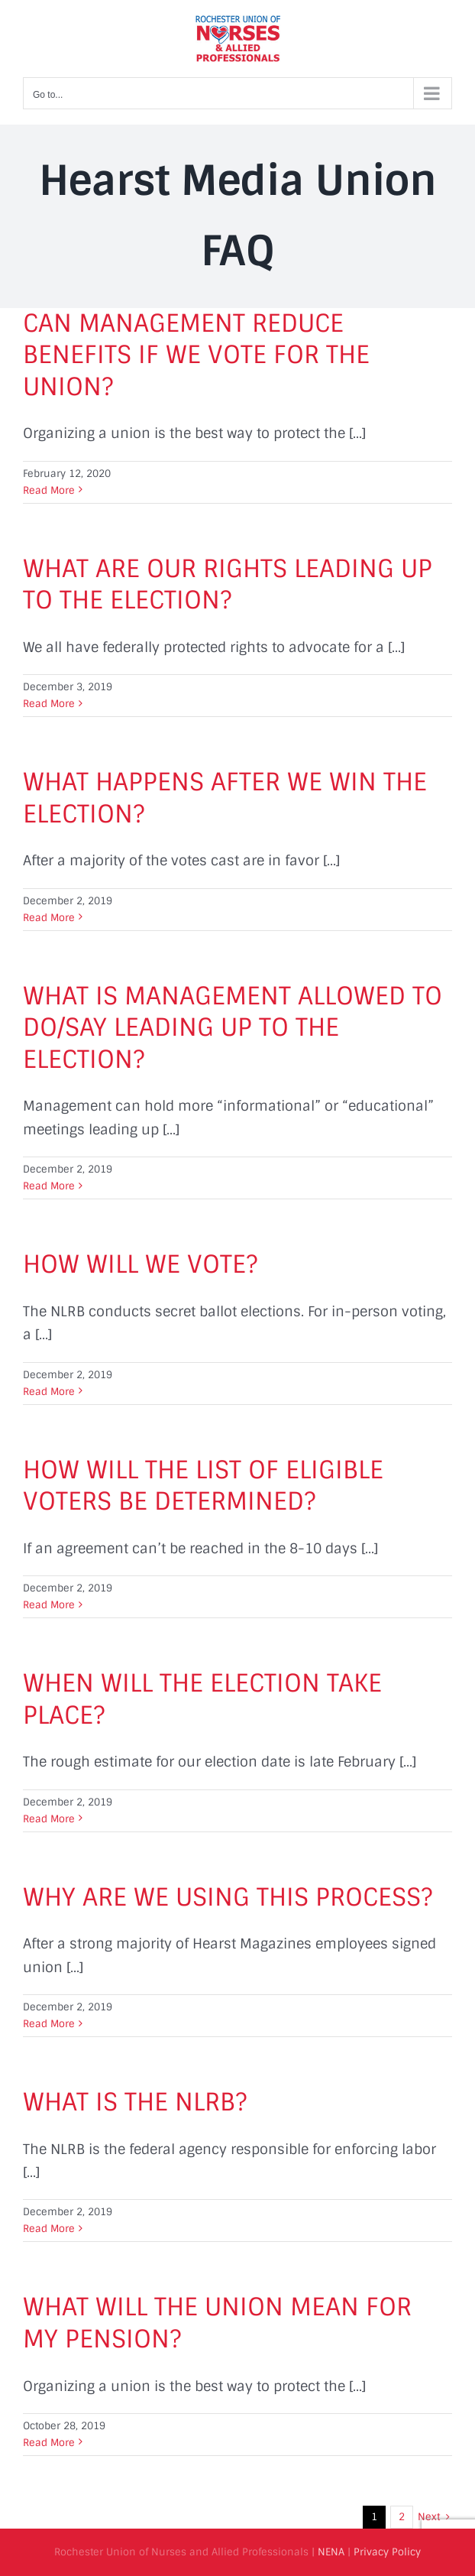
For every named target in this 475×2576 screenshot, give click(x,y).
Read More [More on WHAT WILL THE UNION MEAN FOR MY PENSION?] (49, 2442)
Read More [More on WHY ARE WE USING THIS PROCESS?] (49, 2023)
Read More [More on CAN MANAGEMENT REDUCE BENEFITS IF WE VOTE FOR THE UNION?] (49, 490)
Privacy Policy (387, 2551)
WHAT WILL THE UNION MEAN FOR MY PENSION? (217, 2323)
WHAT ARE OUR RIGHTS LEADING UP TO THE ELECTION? (227, 585)
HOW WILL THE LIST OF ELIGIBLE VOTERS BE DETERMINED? (203, 1486)
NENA (331, 2551)
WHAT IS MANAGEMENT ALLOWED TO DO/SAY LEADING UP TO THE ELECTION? (232, 1027)
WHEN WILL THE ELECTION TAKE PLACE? (202, 1699)
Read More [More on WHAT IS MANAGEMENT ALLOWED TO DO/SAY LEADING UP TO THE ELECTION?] (49, 1185)
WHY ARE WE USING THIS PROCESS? (227, 1897)
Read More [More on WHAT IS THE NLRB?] (49, 2228)
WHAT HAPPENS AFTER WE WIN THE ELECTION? (225, 798)
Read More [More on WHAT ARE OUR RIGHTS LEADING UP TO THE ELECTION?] (49, 703)
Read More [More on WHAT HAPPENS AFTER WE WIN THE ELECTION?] (49, 917)
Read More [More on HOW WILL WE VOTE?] (49, 1391)
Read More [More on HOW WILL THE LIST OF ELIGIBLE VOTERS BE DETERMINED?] (49, 1604)
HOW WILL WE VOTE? (140, 1264)
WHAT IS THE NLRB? (135, 2102)
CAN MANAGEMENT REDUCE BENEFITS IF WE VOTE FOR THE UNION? (196, 355)
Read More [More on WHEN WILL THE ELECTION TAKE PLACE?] (49, 1818)
